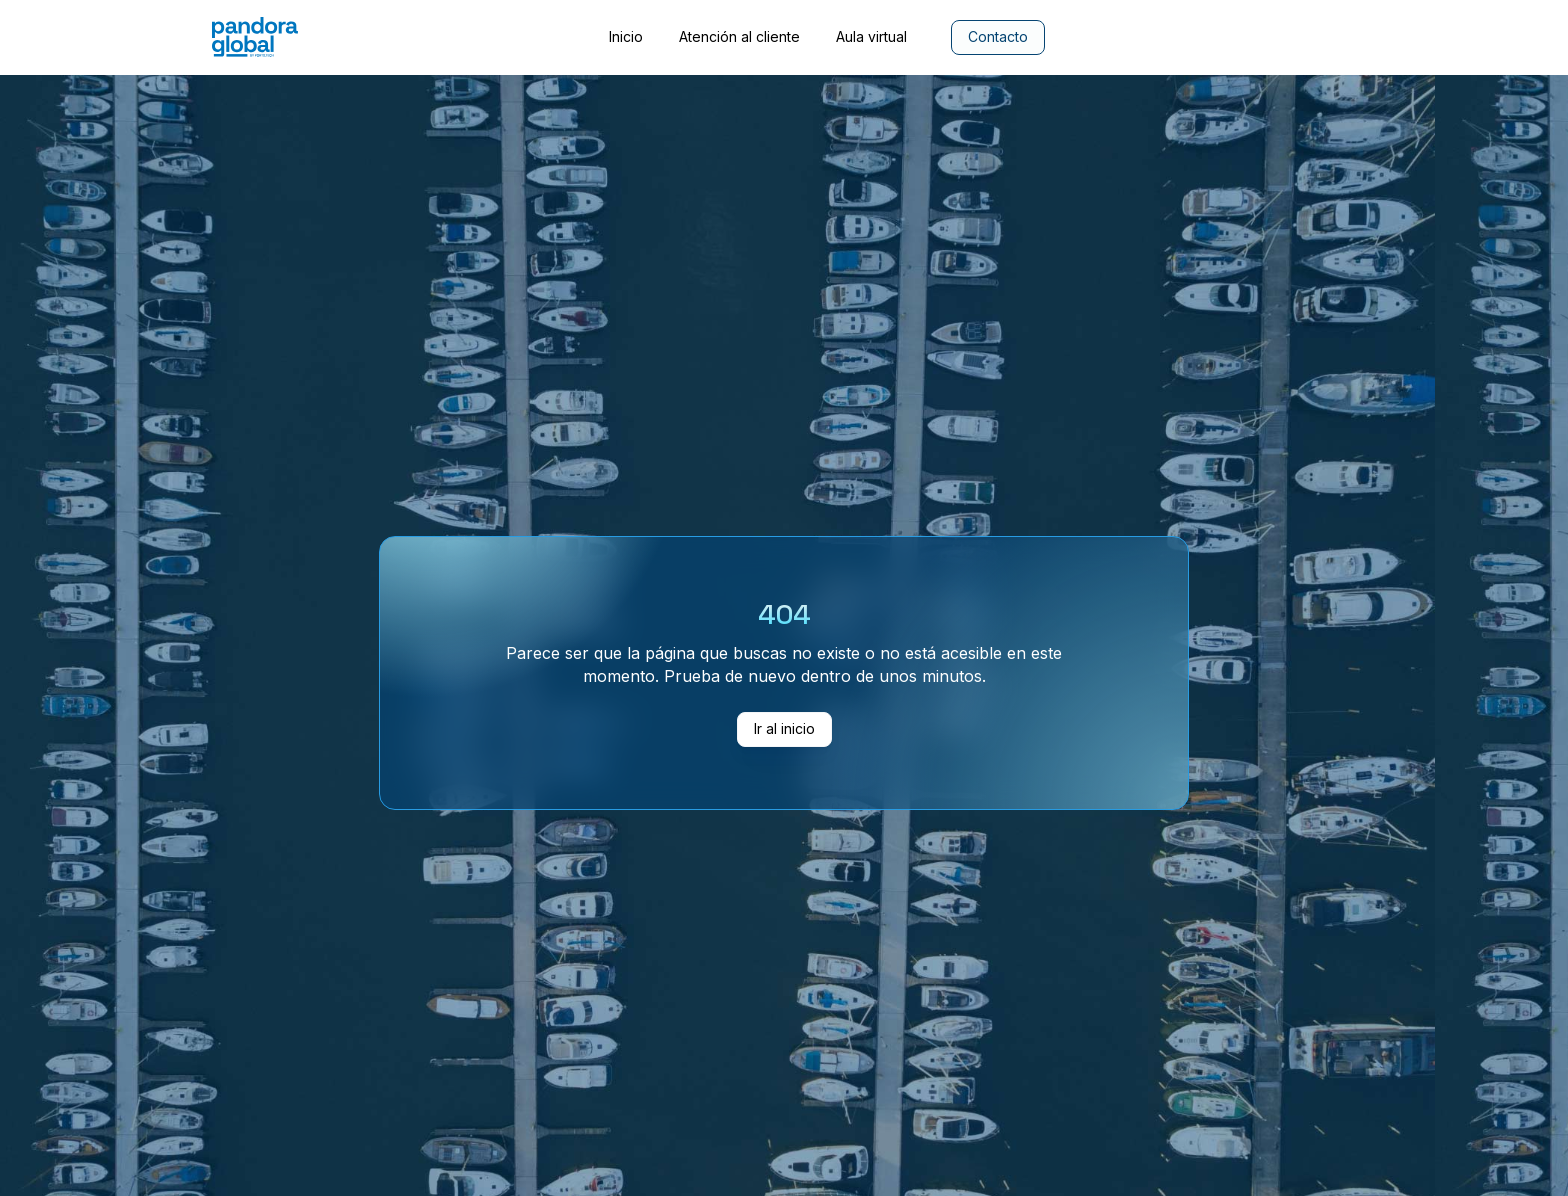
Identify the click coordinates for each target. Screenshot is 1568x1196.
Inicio (626, 37)
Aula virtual (871, 37)
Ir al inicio (784, 728)
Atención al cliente (739, 37)
